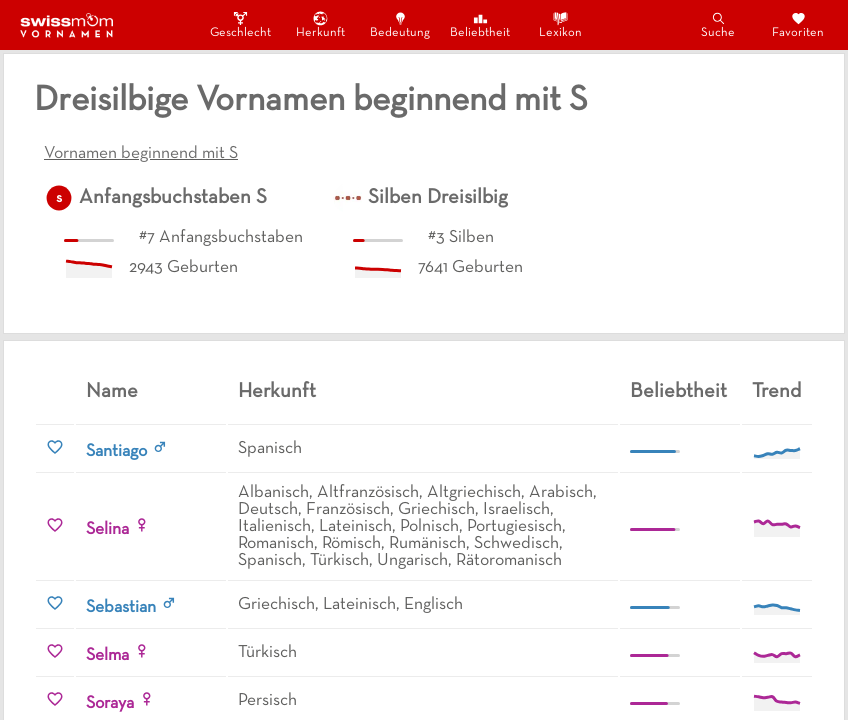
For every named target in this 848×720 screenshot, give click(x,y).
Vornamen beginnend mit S (141, 154)
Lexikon (560, 24)
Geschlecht (240, 24)
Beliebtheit (480, 24)
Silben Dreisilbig (438, 198)
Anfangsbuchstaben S (173, 198)
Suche (718, 24)
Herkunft (320, 24)
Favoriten (798, 24)
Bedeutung (400, 24)
